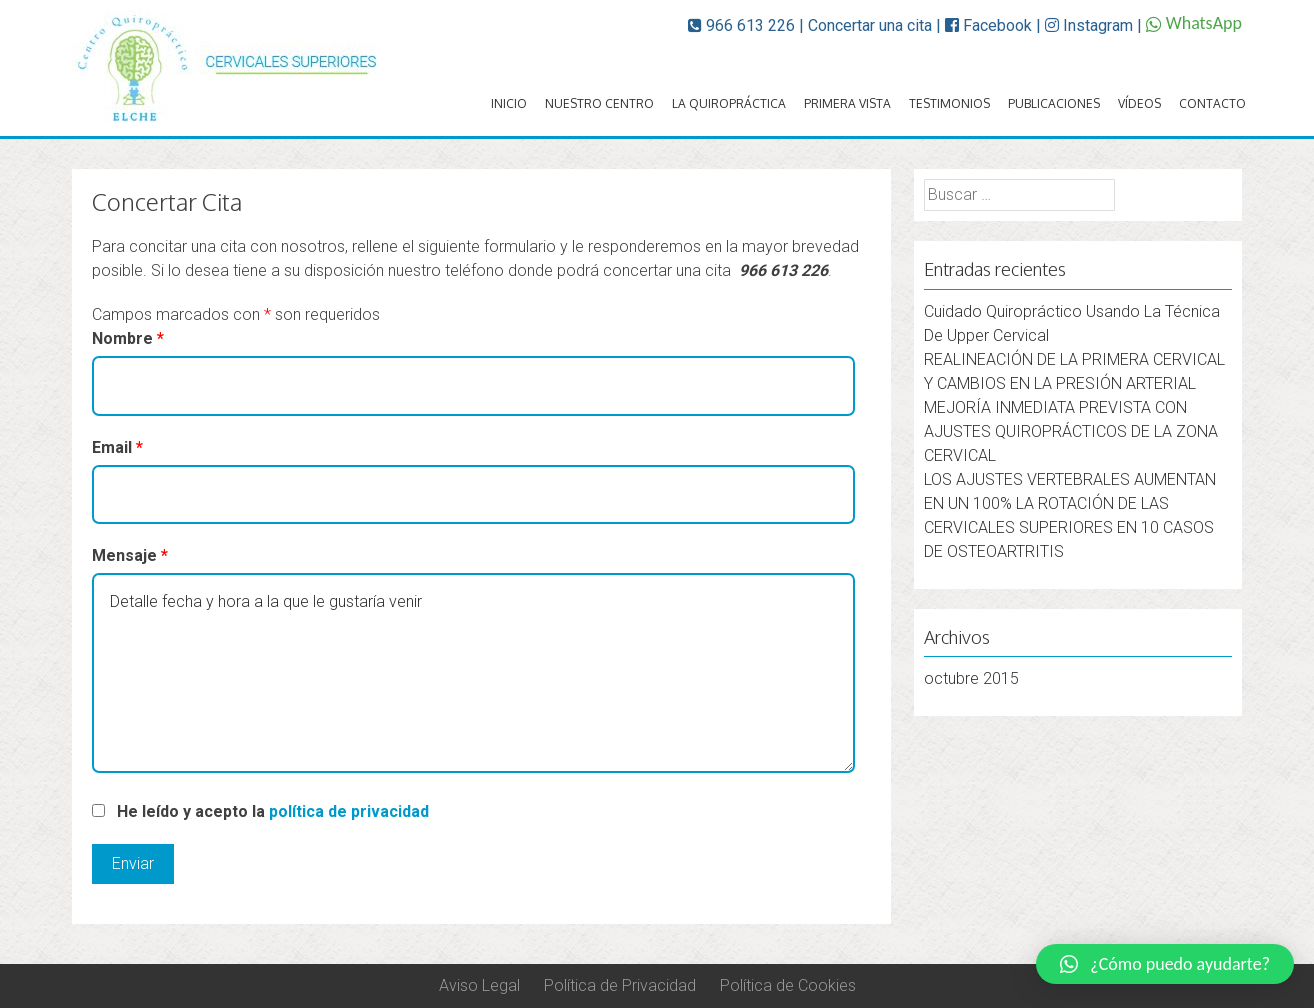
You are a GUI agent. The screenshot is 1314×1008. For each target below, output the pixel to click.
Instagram (1089, 25)
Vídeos (1139, 103)
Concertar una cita (870, 25)
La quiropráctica (729, 103)
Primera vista (847, 103)
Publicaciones (1054, 103)
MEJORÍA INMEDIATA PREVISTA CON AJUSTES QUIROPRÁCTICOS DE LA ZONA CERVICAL (1071, 431)
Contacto (1212, 103)
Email (117, 447)
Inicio (509, 103)
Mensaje (130, 555)
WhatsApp (1194, 23)
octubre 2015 (971, 678)
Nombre (128, 338)
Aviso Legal (479, 985)
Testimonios (949, 103)
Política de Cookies (788, 985)
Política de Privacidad (620, 985)
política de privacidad (349, 811)
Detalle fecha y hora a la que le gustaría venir (473, 673)
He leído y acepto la (273, 811)
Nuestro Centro (599, 103)
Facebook (988, 25)
